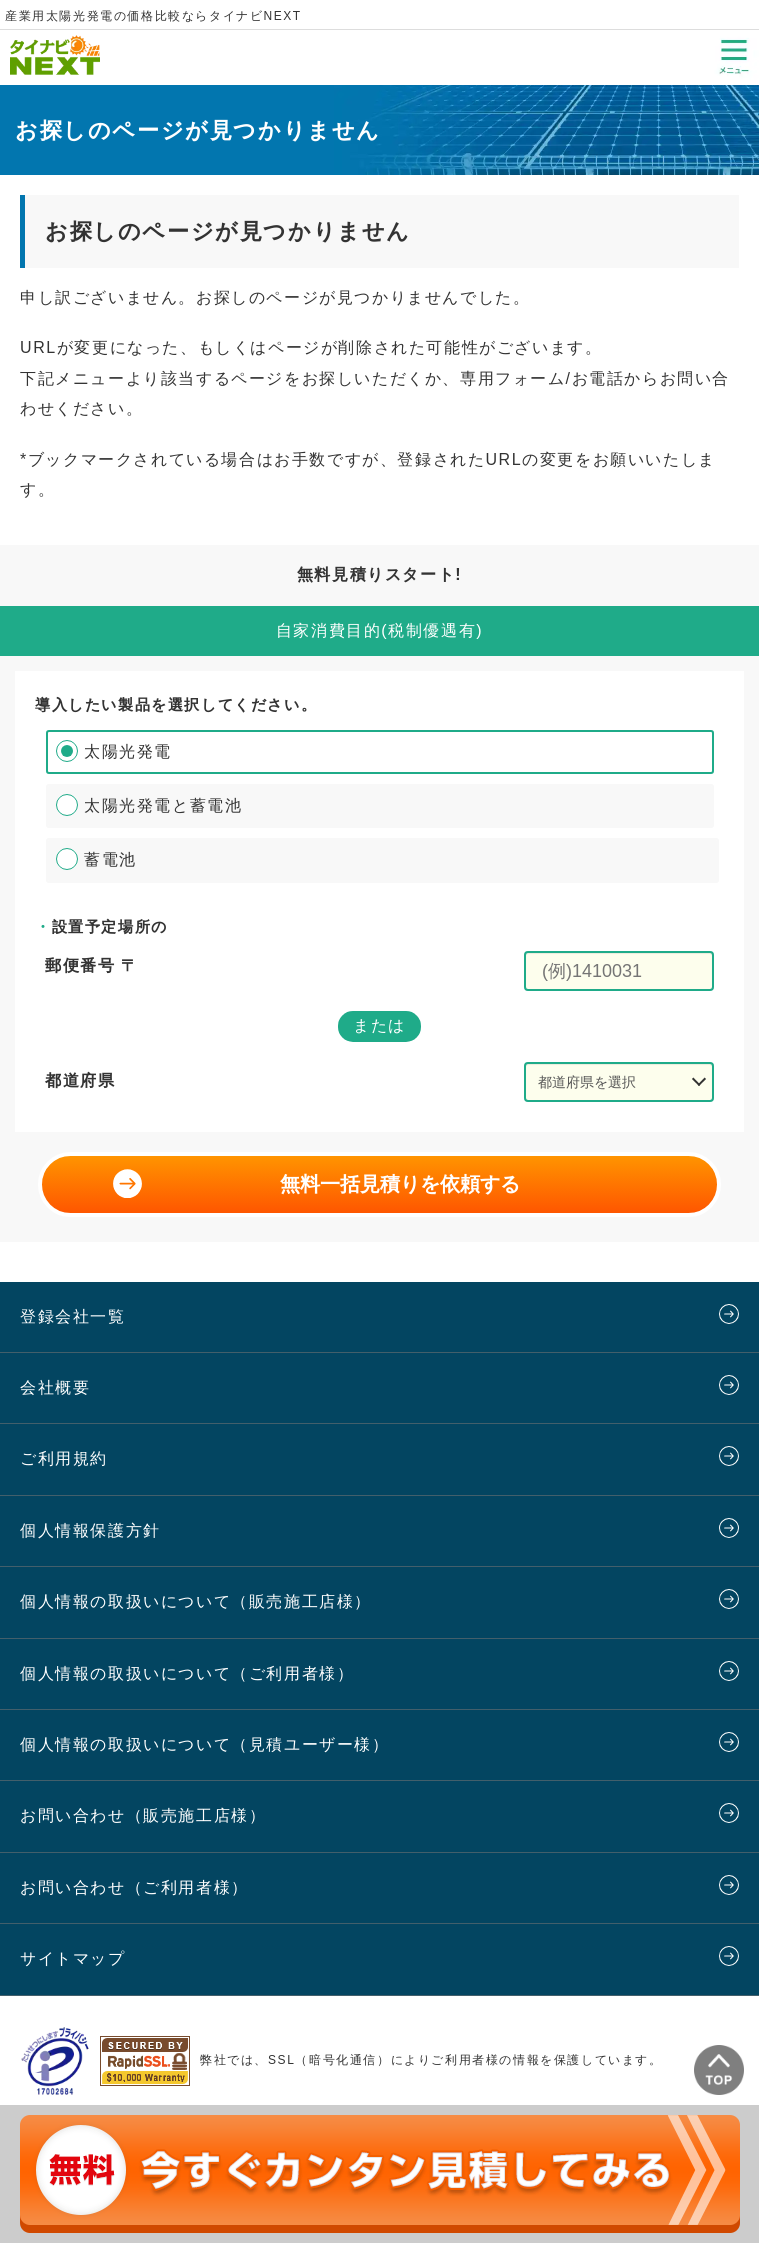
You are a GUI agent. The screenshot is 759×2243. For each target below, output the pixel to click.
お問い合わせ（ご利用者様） (134, 1887)
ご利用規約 (64, 1458)
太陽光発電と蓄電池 (163, 805)
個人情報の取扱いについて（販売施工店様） (196, 1601)
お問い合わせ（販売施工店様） (143, 1815)
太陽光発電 (128, 751)
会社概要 (55, 1387)
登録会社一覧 (73, 1316)
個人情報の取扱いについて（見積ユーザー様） (205, 1744)
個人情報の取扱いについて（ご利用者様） (187, 1673)
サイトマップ (73, 1958)
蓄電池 (110, 859)
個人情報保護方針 (90, 1530)
